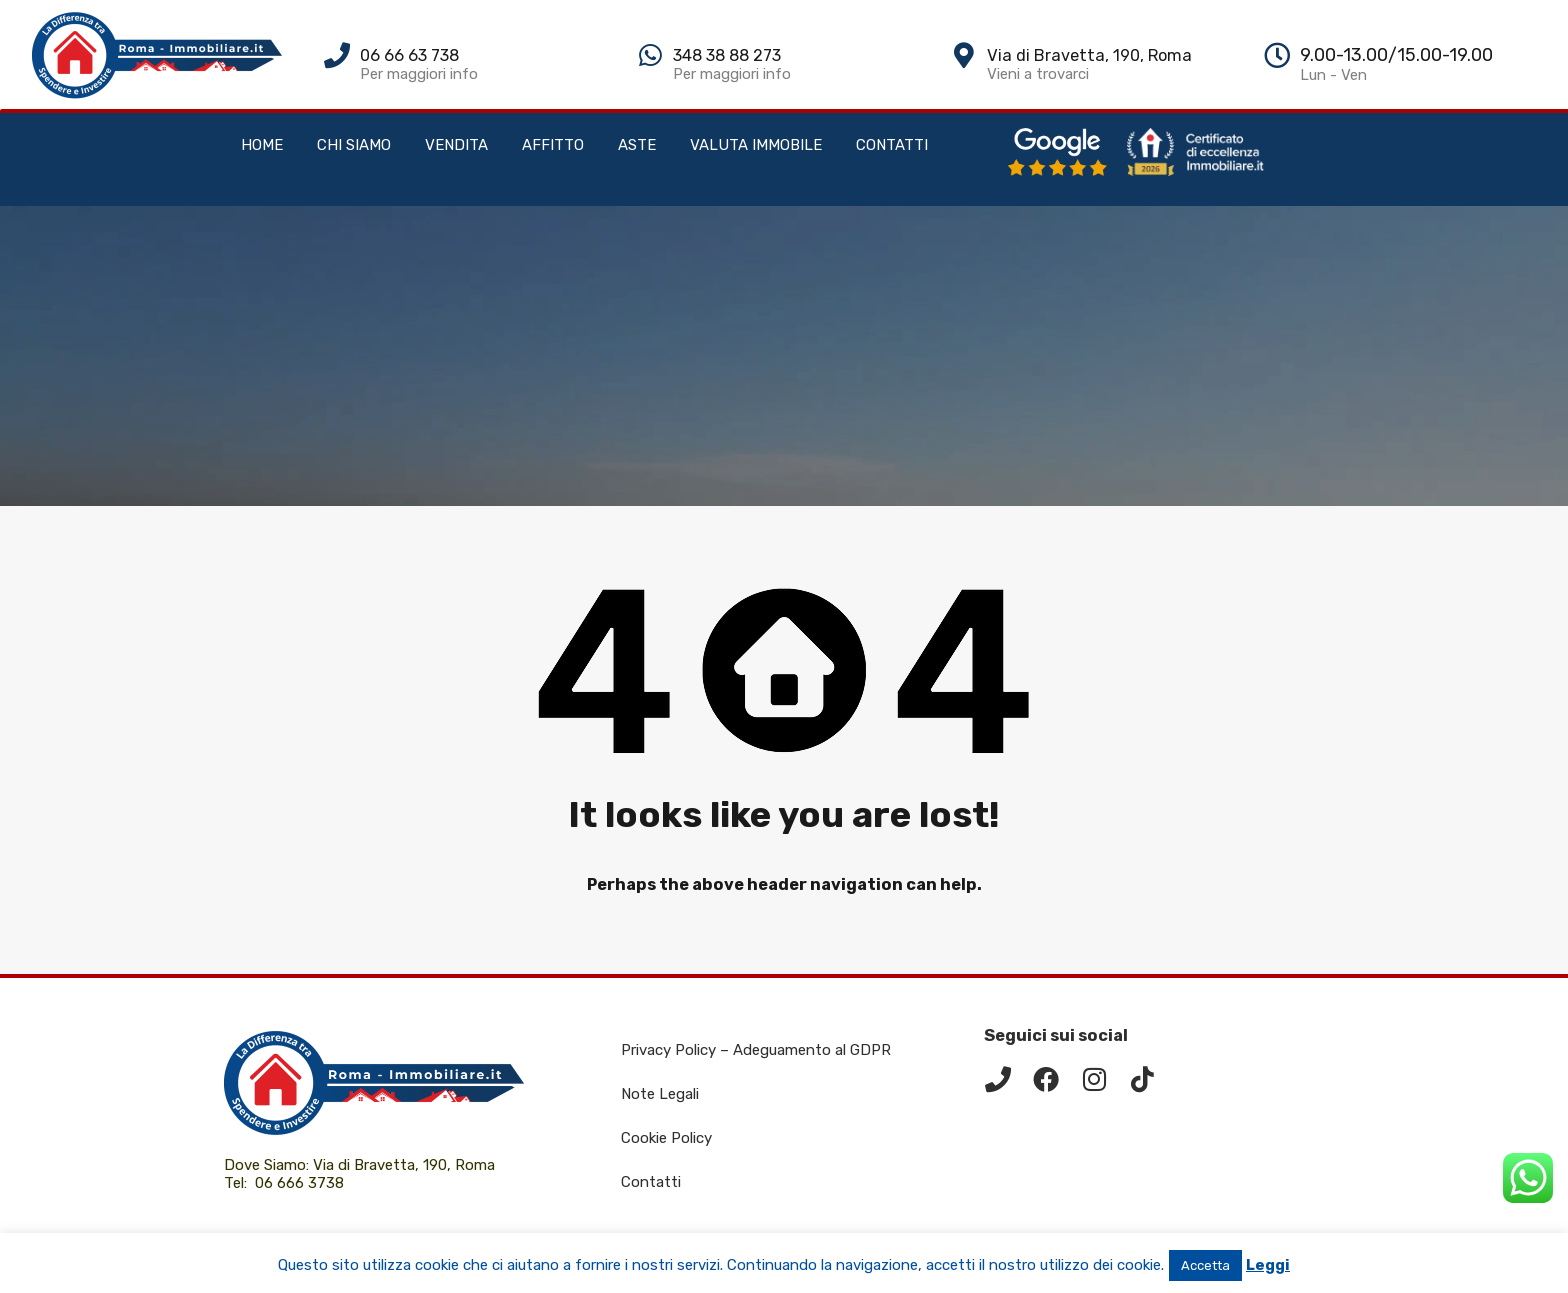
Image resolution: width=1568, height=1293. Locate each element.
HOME (262, 145)
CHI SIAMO (354, 145)
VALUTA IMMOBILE (756, 145)
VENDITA (456, 145)
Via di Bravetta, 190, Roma (406, 1165)
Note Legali (660, 1094)
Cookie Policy (666, 1138)
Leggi (1268, 1265)
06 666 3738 (299, 1183)
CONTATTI (892, 145)
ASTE (637, 145)
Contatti (651, 1182)
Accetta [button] (1205, 1265)
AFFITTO (553, 145)
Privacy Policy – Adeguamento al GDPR (756, 1050)
